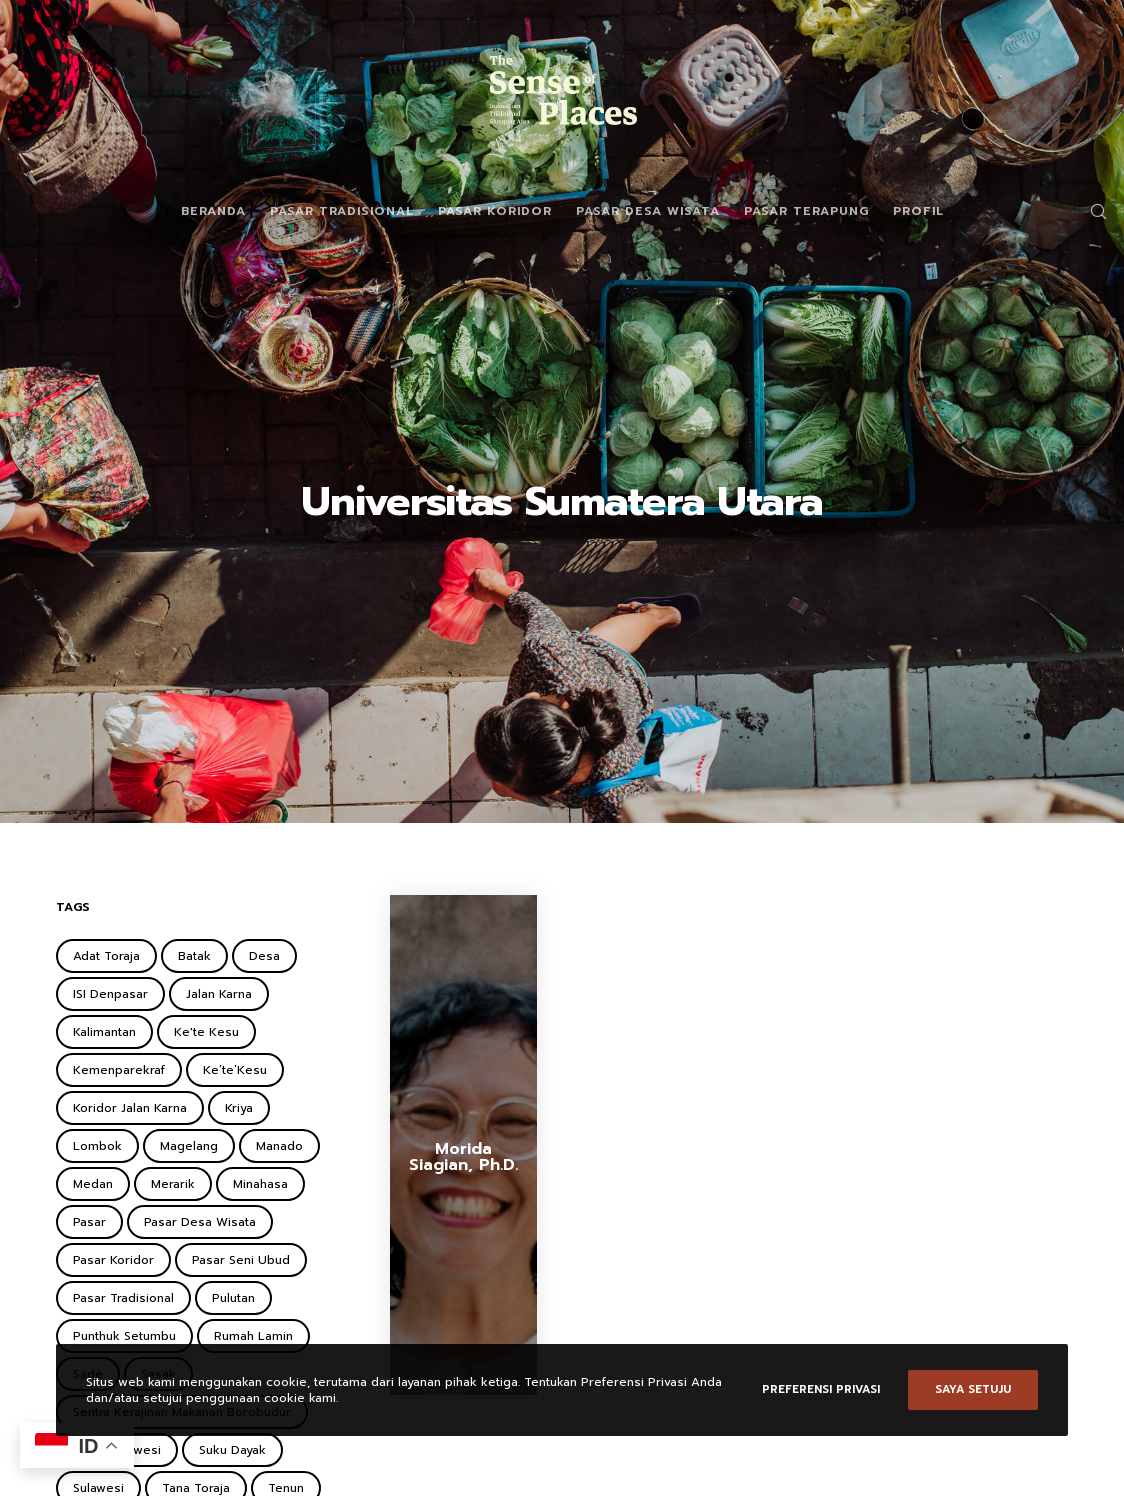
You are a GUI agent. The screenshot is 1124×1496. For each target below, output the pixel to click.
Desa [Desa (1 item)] (264, 956)
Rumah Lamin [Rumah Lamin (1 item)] (253, 1336)
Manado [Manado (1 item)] (279, 1146)
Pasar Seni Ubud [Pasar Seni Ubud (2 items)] (241, 1260)
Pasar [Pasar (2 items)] (89, 1222)
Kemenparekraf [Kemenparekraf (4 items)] (119, 1070)
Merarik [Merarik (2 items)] (173, 1184)
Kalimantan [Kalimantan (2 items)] (104, 1032)
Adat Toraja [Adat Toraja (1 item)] (106, 956)
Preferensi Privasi (821, 1389)
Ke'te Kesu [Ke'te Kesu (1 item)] (206, 1032)
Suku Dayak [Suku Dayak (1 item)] (232, 1450)
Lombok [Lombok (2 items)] (97, 1146)
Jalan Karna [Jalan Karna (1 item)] (219, 994)
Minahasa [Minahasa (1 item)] (260, 1184)
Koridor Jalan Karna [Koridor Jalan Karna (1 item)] (130, 1108)
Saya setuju (973, 1389)
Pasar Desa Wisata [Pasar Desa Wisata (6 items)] (200, 1222)
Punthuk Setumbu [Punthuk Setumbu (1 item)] (124, 1336)
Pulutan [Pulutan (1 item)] (233, 1298)
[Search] (1091, 211)
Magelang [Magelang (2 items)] (189, 1146)
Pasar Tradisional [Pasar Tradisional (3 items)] (123, 1298)
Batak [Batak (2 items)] (194, 956)
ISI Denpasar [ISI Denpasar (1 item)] (110, 994)
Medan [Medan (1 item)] (93, 1184)
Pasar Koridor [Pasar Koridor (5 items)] (113, 1260)
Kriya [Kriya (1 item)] (239, 1108)
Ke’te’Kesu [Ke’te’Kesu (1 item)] (235, 1070)
